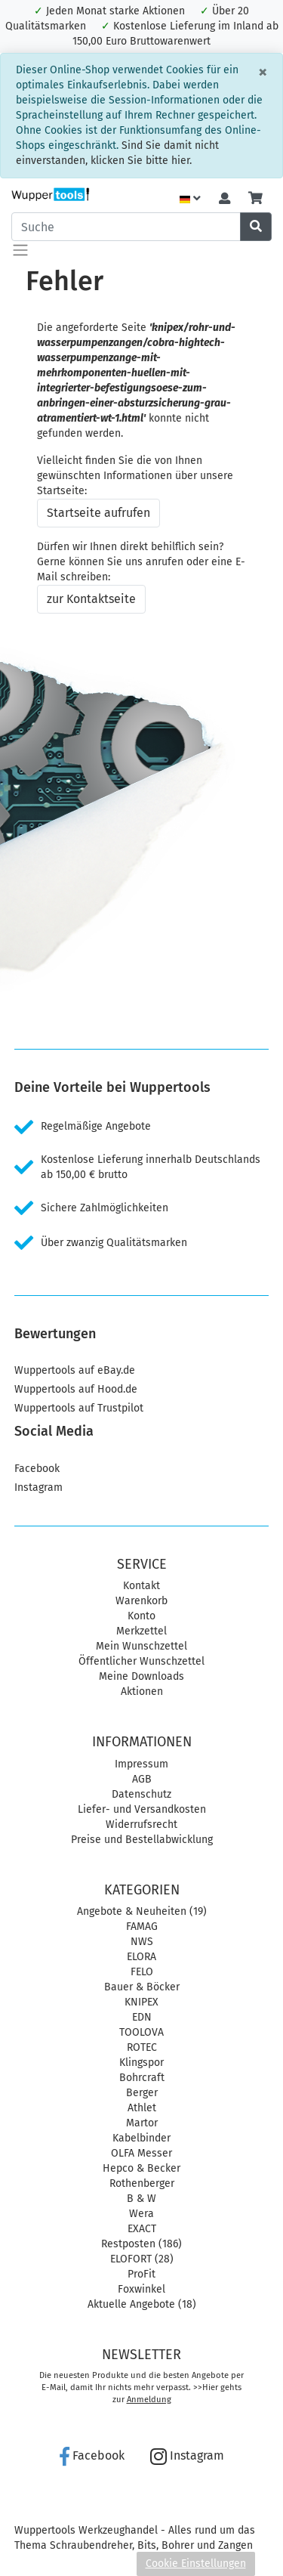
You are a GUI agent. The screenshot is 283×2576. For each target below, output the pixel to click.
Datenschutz (141, 1794)
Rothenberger (141, 2183)
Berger (142, 2092)
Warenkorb (141, 1600)
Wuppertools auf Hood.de (75, 1389)
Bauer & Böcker (142, 1987)
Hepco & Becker (141, 2168)
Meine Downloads (141, 1676)
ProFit (141, 2274)
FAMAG (142, 1926)
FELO (142, 1971)
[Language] (190, 199)
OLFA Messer (141, 2153)
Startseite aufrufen (98, 513)
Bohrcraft (142, 2077)
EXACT (142, 2228)
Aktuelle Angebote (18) (142, 2304)
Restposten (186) (141, 2243)
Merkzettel (141, 1631)
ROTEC (142, 2047)
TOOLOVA (141, 2032)
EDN (142, 2017)
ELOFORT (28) (142, 2259)
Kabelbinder (141, 2138)
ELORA (141, 1956)
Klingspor (141, 2062)
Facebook (37, 1468)
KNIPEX (141, 2002)
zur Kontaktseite (91, 599)
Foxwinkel (141, 2289)
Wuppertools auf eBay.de (74, 1370)
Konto (141, 1616)
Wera (141, 2213)
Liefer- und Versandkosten (142, 1809)
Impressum (141, 1764)
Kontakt (141, 1585)
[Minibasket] (255, 199)
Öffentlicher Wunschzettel (141, 1661)
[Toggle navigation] (20, 250)
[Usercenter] (224, 199)
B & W (141, 2198)
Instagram (38, 1487)
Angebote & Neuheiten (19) (142, 1911)
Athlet (142, 2107)
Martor (142, 2123)
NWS (142, 1941)
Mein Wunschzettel (141, 1646)
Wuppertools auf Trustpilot (78, 1408)
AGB (142, 1779)
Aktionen (142, 1691)
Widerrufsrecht (141, 1824)
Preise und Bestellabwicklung (142, 1839)
